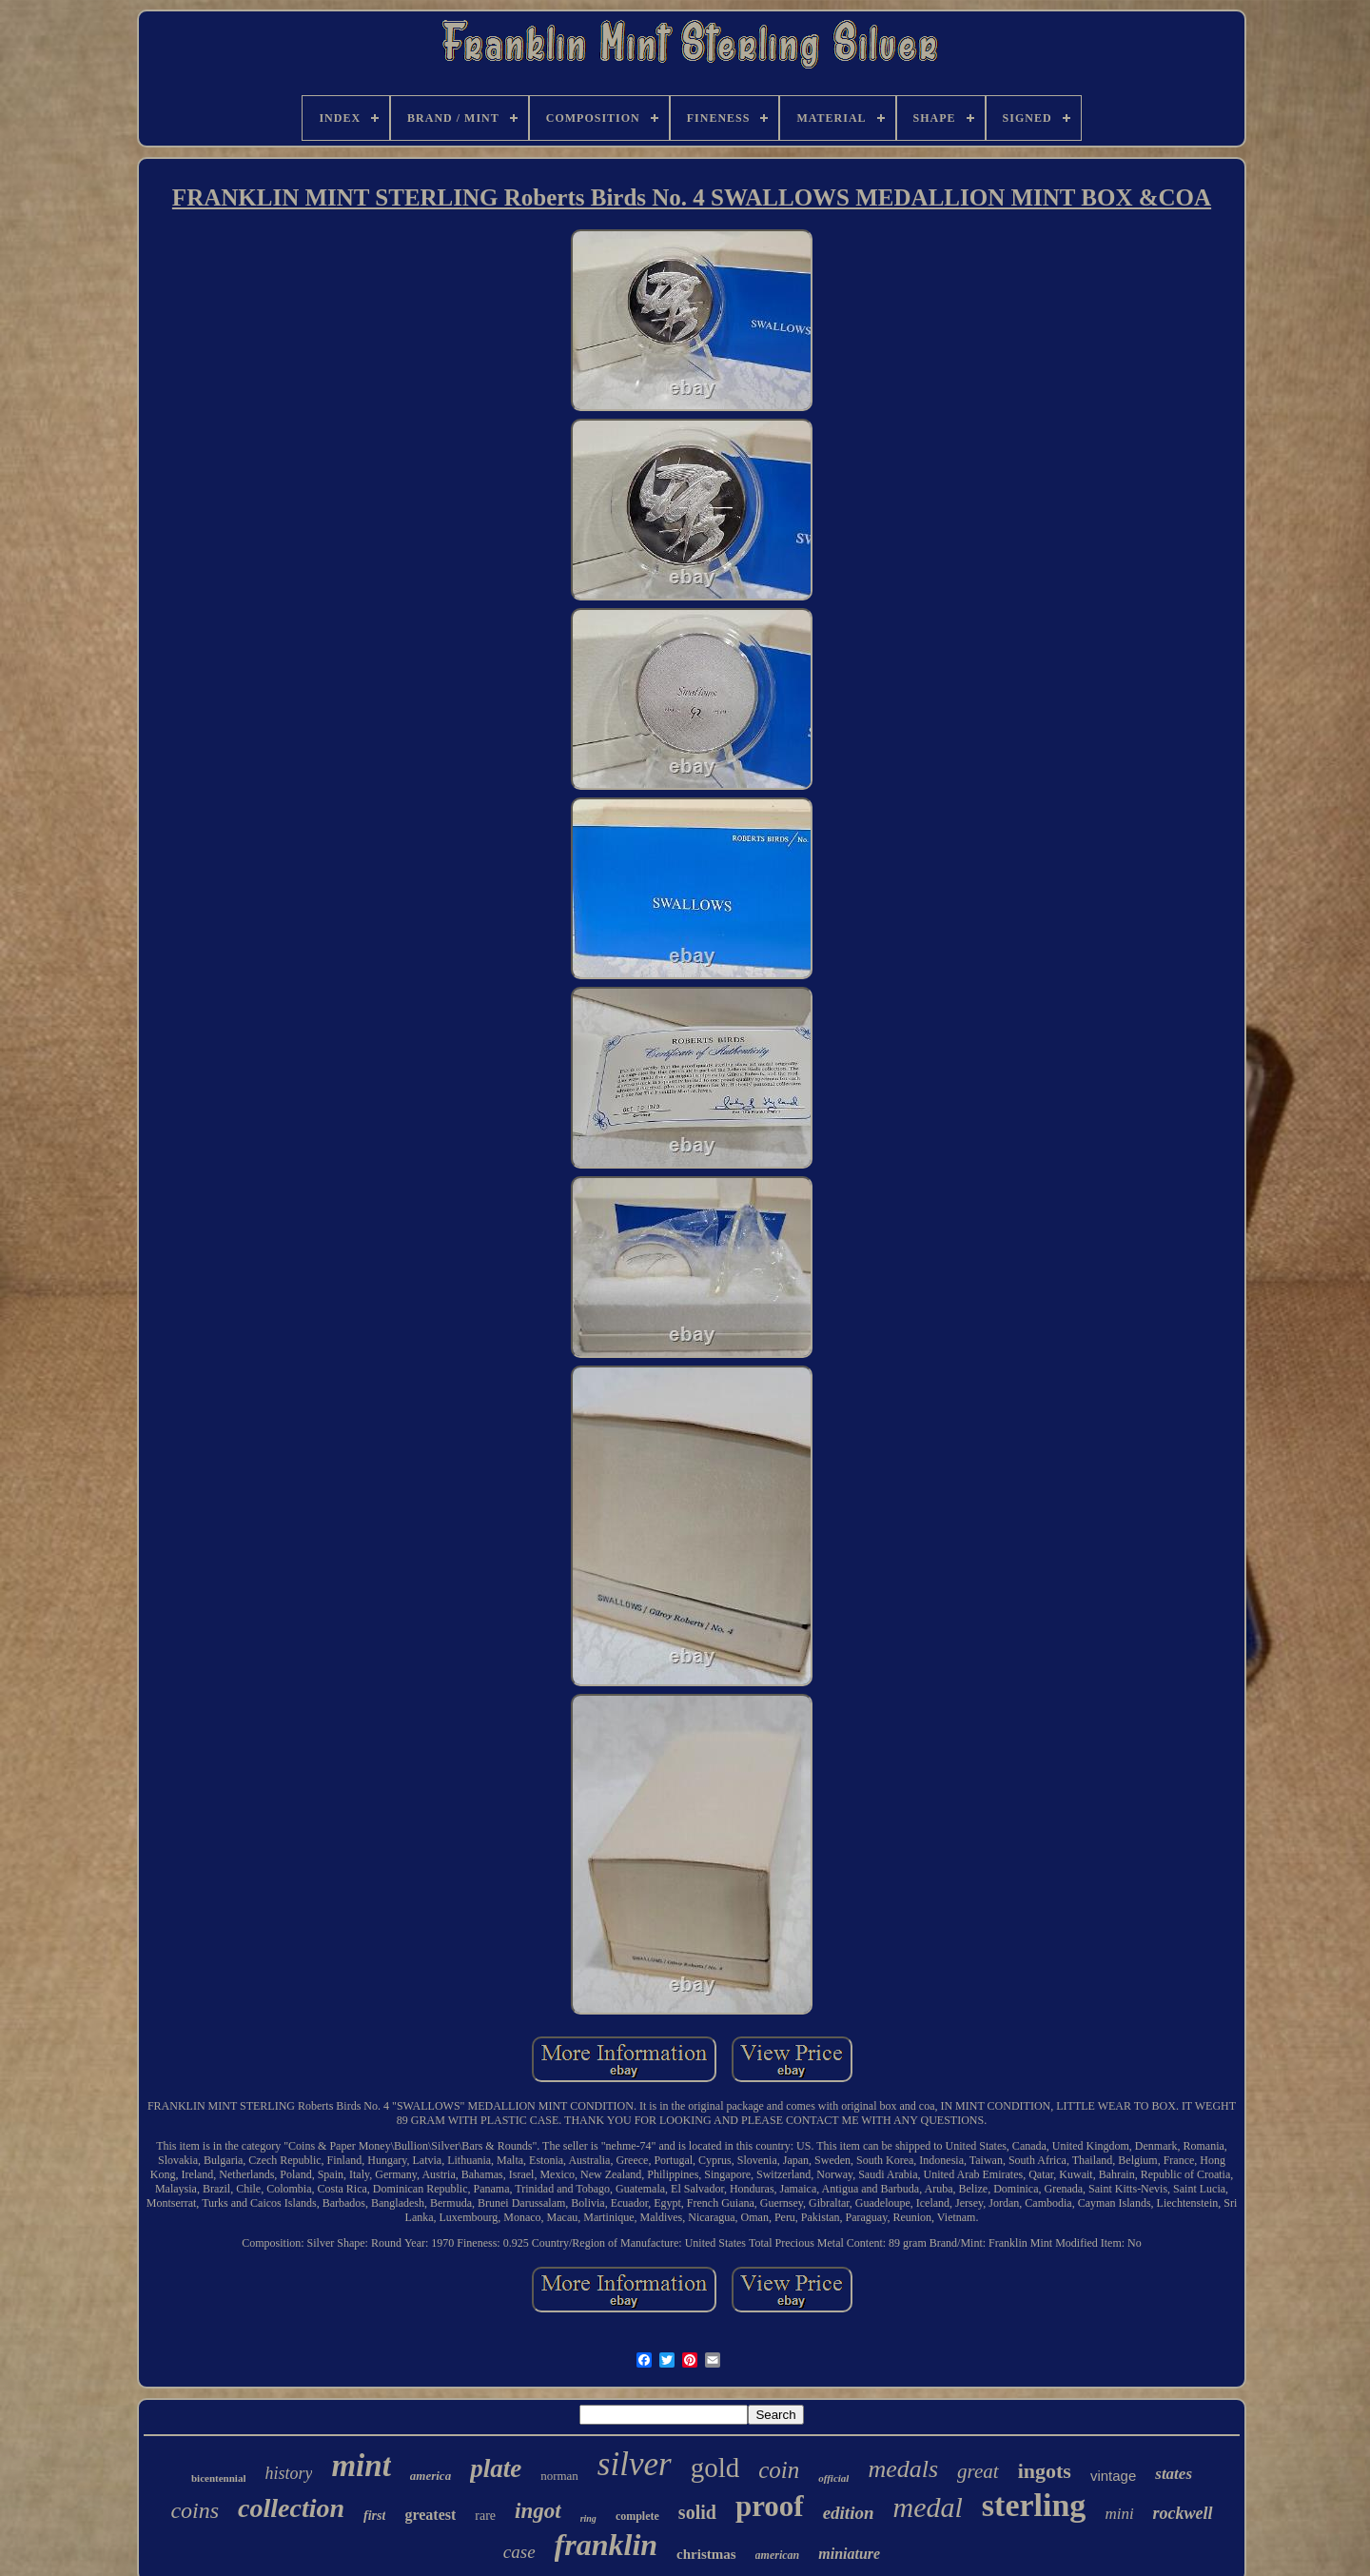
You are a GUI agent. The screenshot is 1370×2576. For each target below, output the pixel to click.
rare (485, 2515)
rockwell (1183, 2513)
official (833, 2478)
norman (559, 2475)
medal (928, 2507)
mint (360, 2465)
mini (1119, 2514)
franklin (606, 2544)
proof (769, 2506)
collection (291, 2508)
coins (194, 2510)
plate (495, 2468)
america (430, 2475)
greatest (430, 2515)
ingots (1044, 2471)
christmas (706, 2554)
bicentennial (218, 2478)
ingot (538, 2511)
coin (778, 2470)
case (519, 2552)
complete (637, 2516)
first (374, 2515)
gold (715, 2467)
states (1173, 2474)
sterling (1034, 2505)
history (288, 2473)
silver (634, 2464)
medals (903, 2469)
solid (697, 2512)
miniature (849, 2554)
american (777, 2555)
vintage (1113, 2476)
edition (848, 2513)
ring (588, 2518)
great (978, 2471)
